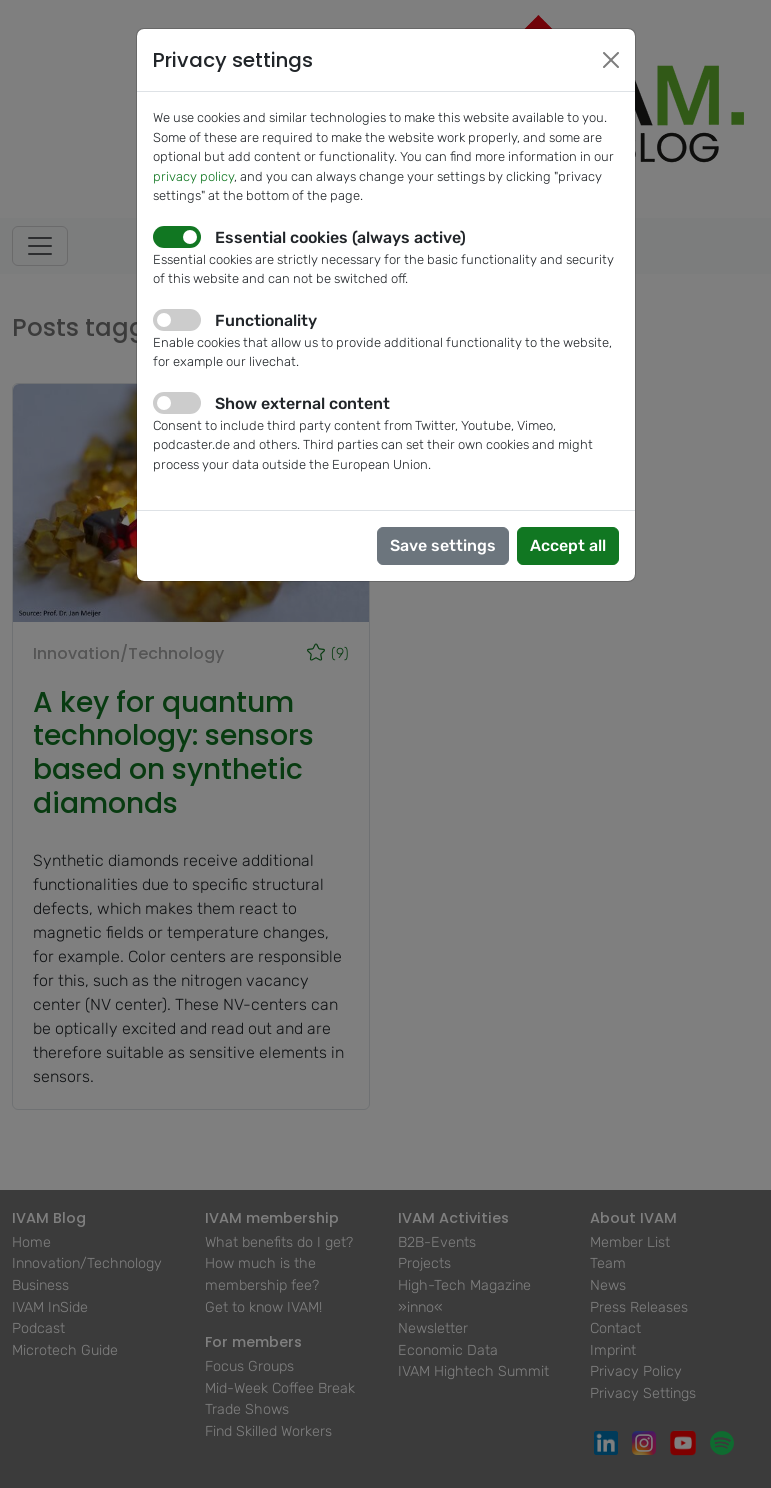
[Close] (611, 60)
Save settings (443, 545)
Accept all (568, 545)
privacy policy (193, 176)
